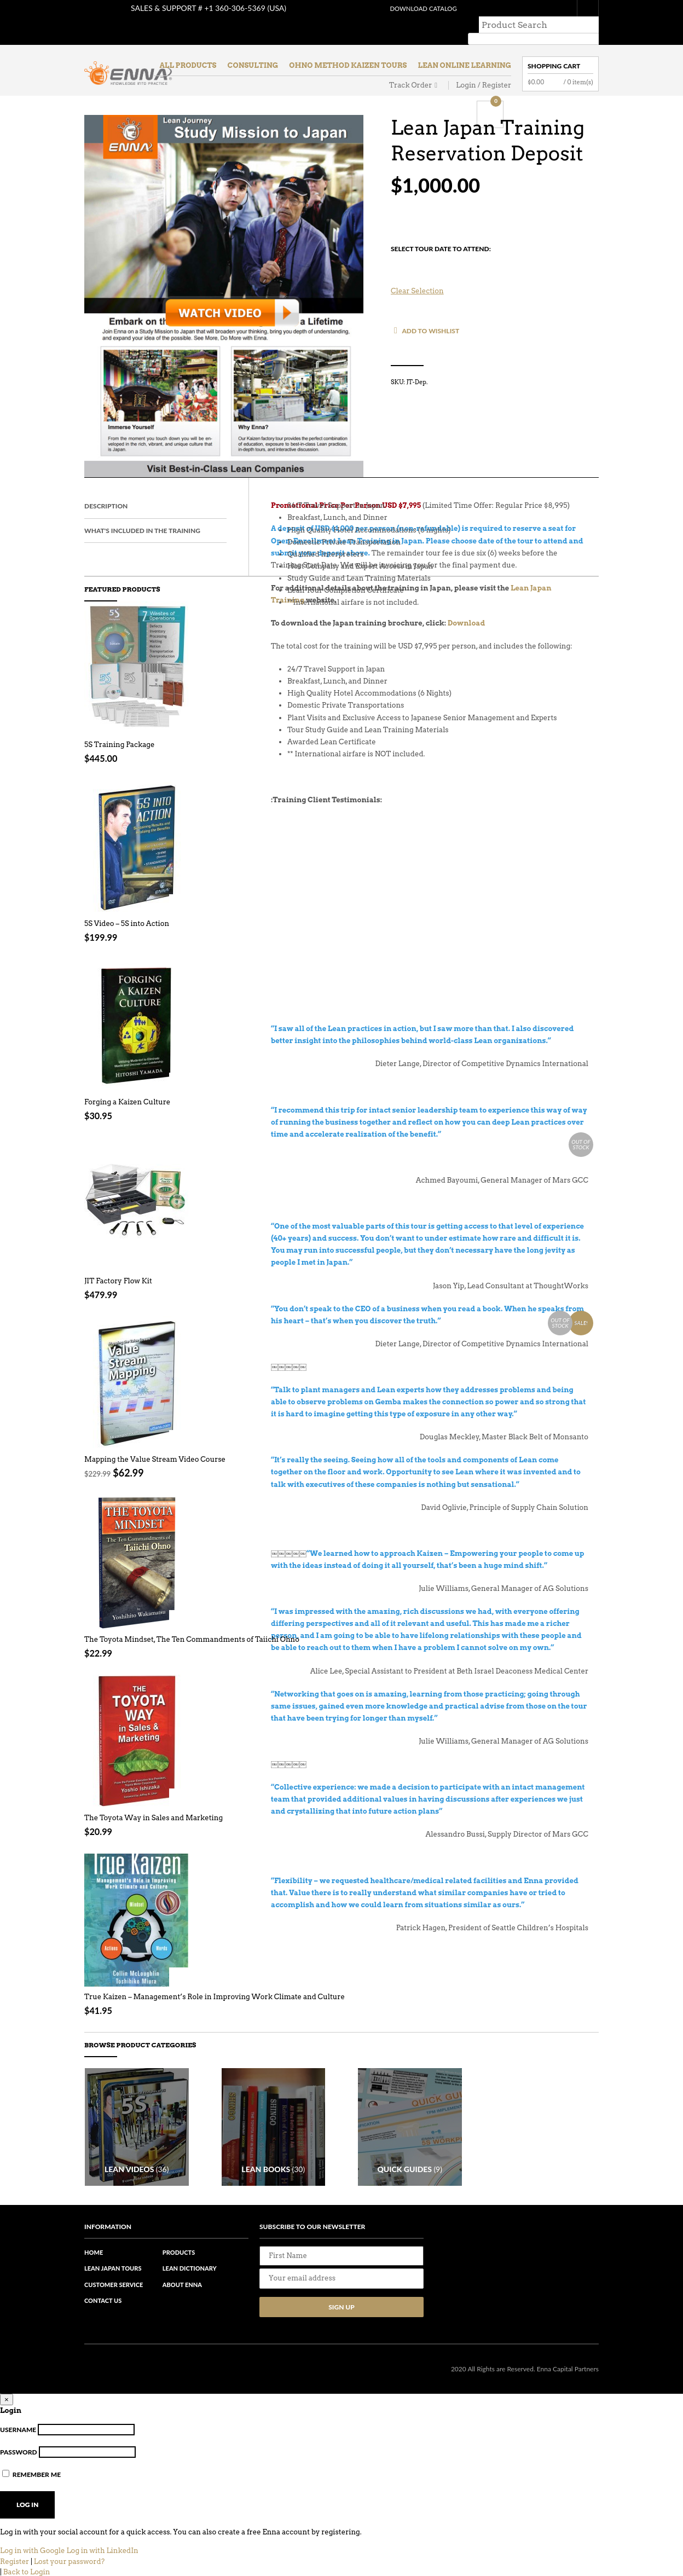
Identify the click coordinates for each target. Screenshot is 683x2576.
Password (18, 2450)
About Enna (182, 2282)
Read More (178, 1244)
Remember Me (31, 2473)
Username (18, 2428)
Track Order (410, 69)
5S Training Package (119, 728)
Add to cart (178, 887)
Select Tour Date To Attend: (441, 232)
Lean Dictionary (190, 2267)
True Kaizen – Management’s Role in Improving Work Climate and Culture (214, 1980)
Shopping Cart (554, 49)
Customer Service (113, 2282)
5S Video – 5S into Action (126, 907)
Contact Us (102, 2299)
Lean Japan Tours (113, 2267)
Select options (178, 708)
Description (106, 489)
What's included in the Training (142, 514)
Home (93, 2250)
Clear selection (417, 274)
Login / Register (483, 69)
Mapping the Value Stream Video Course (154, 1443)
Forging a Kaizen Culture (127, 1085)
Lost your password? (69, 2560)
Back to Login (26, 2571)
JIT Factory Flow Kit (118, 1264)
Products (179, 2250)
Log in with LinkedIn (102, 2549)
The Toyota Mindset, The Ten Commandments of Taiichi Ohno (191, 1623)
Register (14, 2560)
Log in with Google (32, 2549)
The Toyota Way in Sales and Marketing (153, 1801)
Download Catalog (410, 8)
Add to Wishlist (430, 314)
